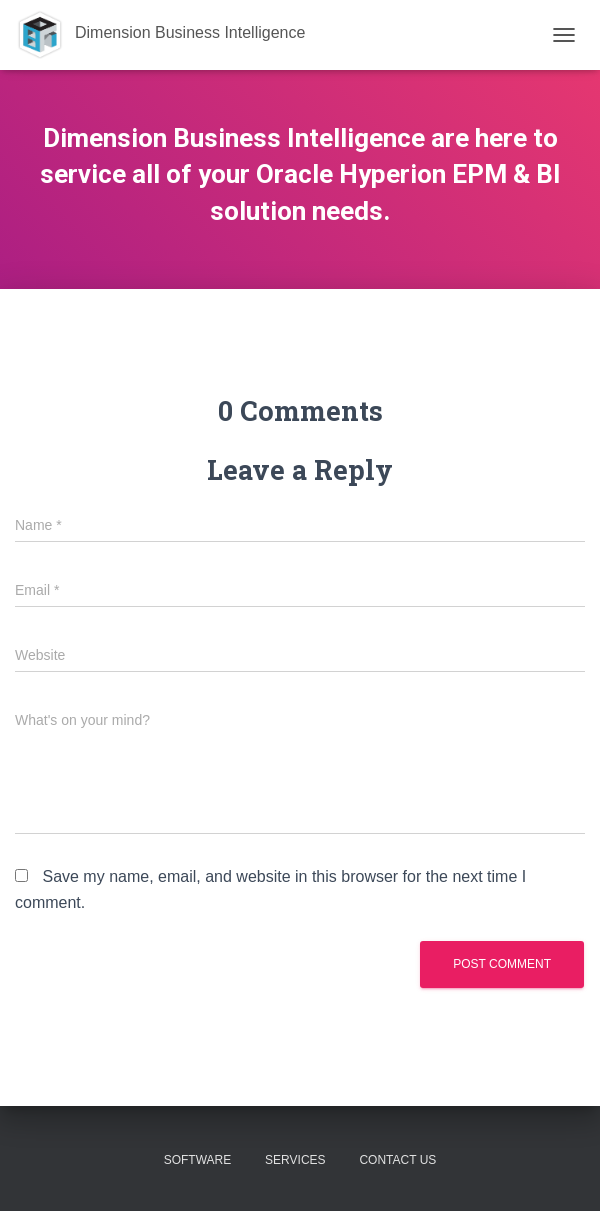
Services (295, 1160)
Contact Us (397, 1160)
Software (198, 1160)
